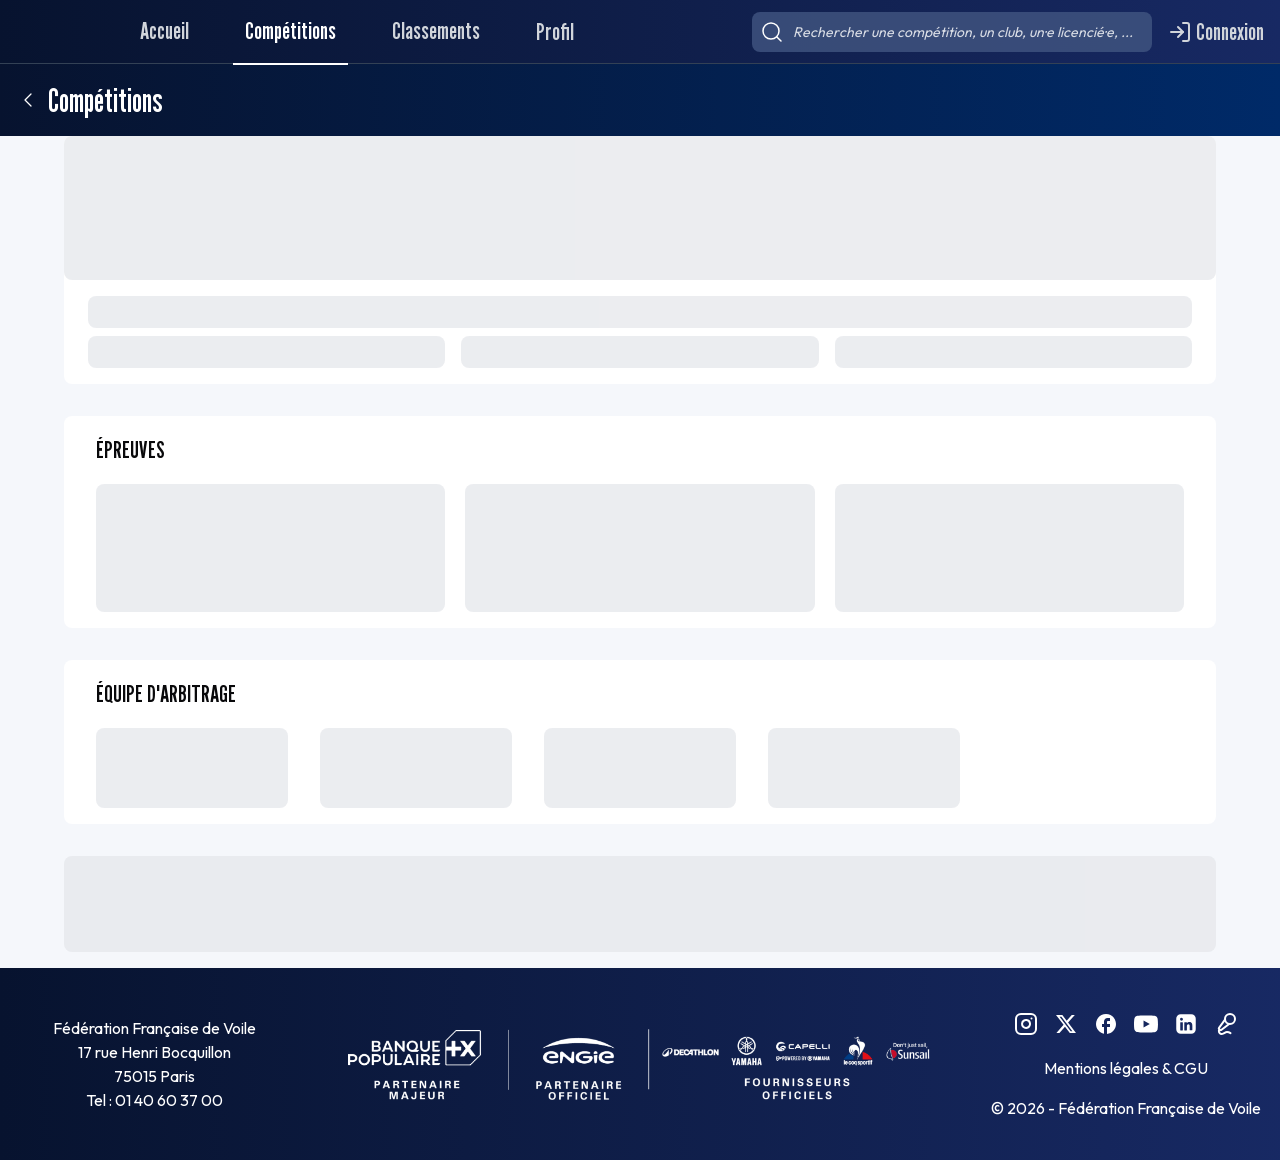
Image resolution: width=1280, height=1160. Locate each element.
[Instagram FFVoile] (1026, 1024)
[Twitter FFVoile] (1066, 1024)
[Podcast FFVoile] (1226, 1024)
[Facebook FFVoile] (1106, 1024)
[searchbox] (952, 32)
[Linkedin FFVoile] (1186, 1024)
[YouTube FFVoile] (1146, 1024)
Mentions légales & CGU (1126, 1068)
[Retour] (28, 100)
